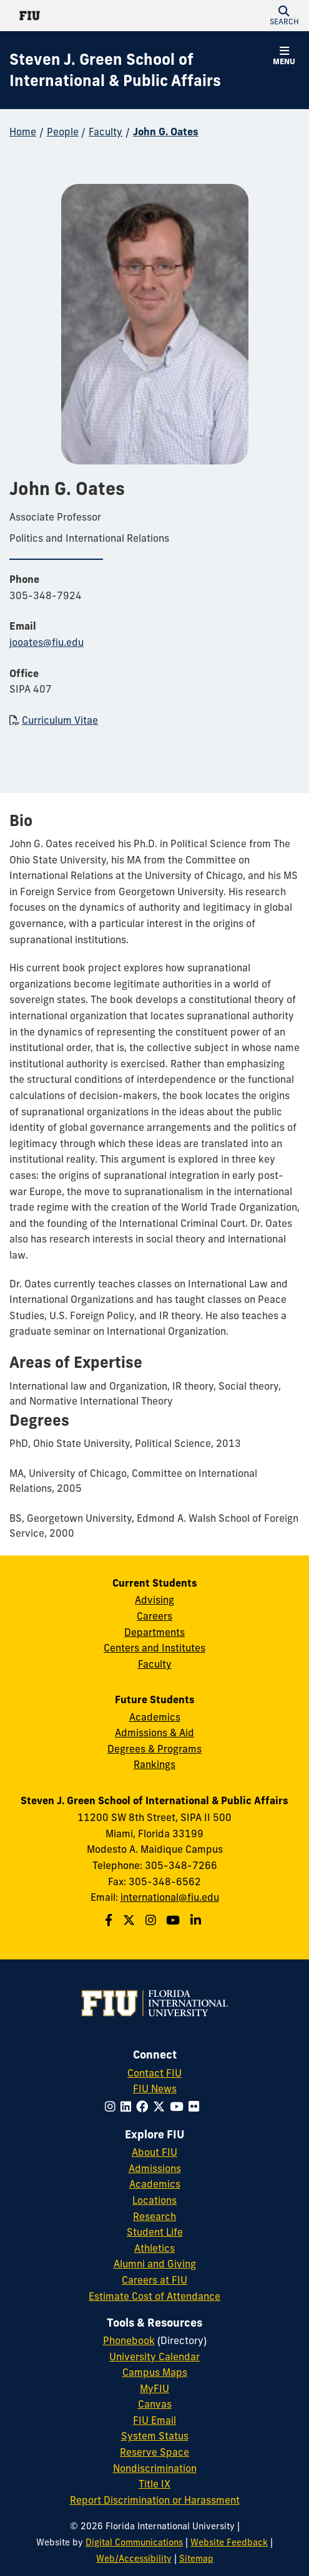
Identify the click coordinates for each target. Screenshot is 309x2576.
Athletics (154, 2248)
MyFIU (154, 2388)
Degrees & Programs (154, 1748)
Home (22, 131)
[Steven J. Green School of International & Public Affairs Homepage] (138, 70)
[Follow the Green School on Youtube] (174, 1920)
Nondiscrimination (155, 2468)
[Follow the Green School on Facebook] (110, 1920)
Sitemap (196, 2558)
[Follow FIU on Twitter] (161, 2106)
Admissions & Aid (154, 1732)
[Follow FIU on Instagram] (112, 2106)
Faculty (105, 131)
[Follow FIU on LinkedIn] (128, 2106)
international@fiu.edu (169, 1897)
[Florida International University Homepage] (82, 15)
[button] (284, 15)
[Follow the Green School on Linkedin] (197, 1920)
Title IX (154, 2483)
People (63, 131)
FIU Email (154, 2420)
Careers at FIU (154, 2280)
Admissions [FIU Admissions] (155, 2168)
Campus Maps (154, 2372)
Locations (154, 2200)
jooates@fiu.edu (46, 642)
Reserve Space (154, 2452)
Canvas (155, 2404)
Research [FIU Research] (154, 2216)
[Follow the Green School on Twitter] (130, 1920)
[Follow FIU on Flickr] (196, 2106)
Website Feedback (229, 2542)
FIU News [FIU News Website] (155, 2088)
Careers (154, 1616)
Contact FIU (154, 2073)
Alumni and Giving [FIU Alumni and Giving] (155, 2263)
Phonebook (129, 2340)
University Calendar (154, 2356)
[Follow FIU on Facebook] (144, 2106)
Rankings (154, 1764)
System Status (155, 2435)
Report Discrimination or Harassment (155, 2500)
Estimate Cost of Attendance (154, 2296)
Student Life (155, 2232)
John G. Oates (166, 131)
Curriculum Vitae (60, 720)
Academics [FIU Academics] (154, 2184)
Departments (154, 1632)
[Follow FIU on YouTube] (179, 2106)
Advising (154, 1599)
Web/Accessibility (134, 2558)
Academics (154, 1717)
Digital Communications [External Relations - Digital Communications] (134, 2542)
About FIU (154, 2152)
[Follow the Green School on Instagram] (152, 1920)
